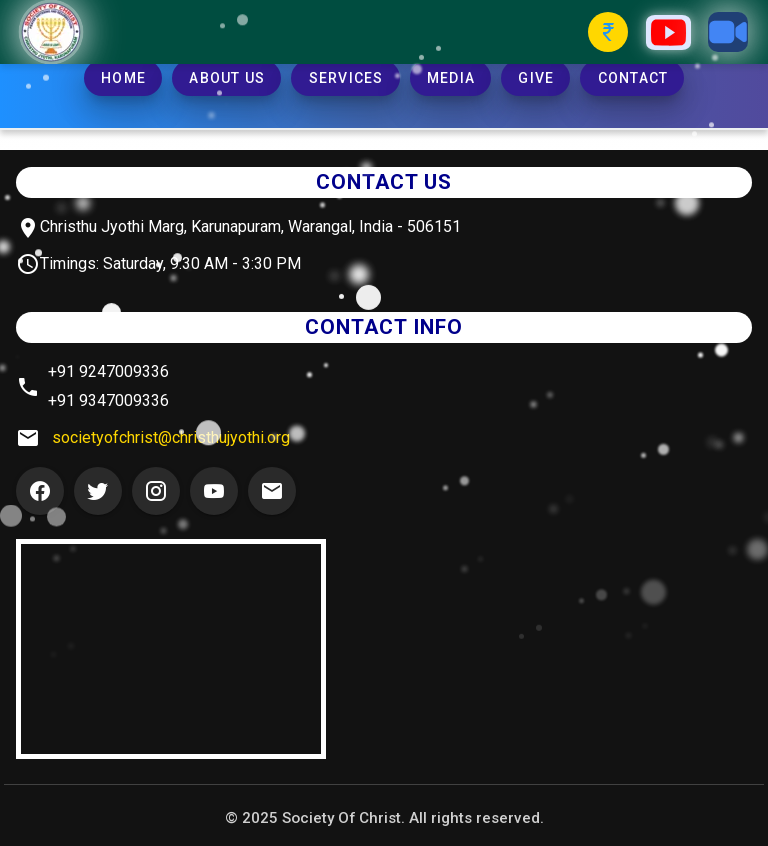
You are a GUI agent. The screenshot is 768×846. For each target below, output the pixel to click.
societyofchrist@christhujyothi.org (171, 437)
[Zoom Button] (728, 32)
